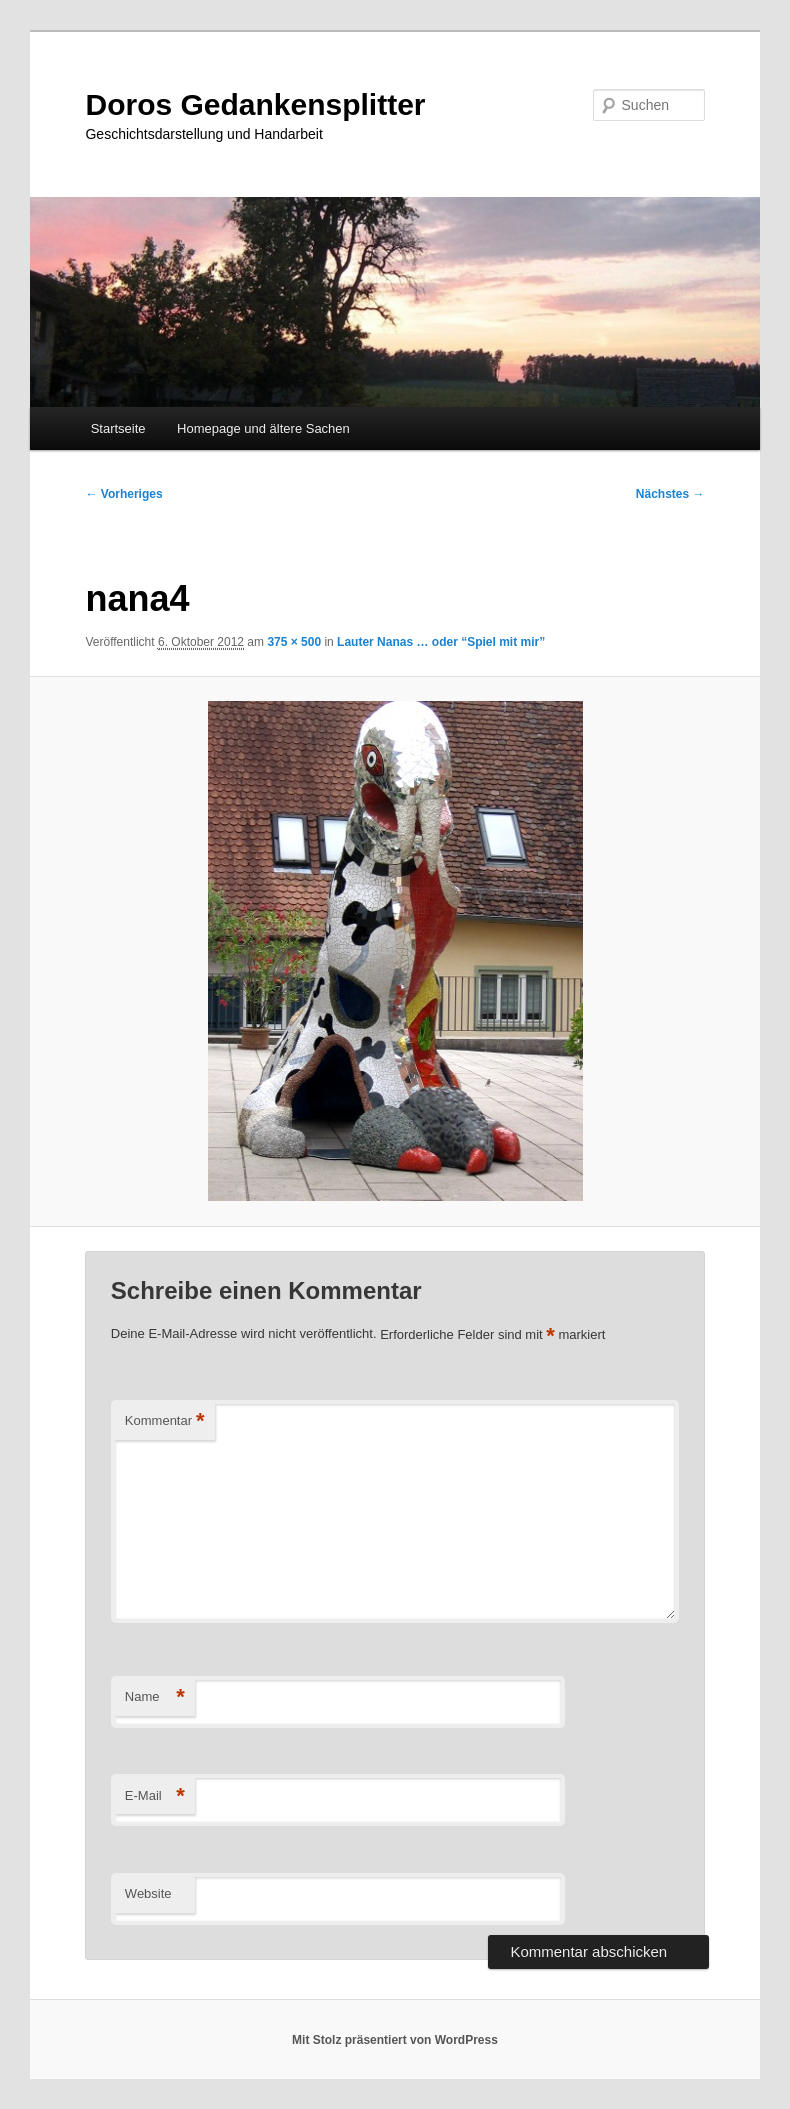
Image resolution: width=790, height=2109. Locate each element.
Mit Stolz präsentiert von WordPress (395, 2040)
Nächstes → (670, 494)
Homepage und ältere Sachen (263, 428)
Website (148, 1893)
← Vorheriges (123, 494)
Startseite (118, 428)
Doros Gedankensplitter (255, 104)
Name (155, 1697)
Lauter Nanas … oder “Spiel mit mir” (441, 642)
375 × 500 (294, 642)
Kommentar (165, 1421)
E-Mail (155, 1796)
